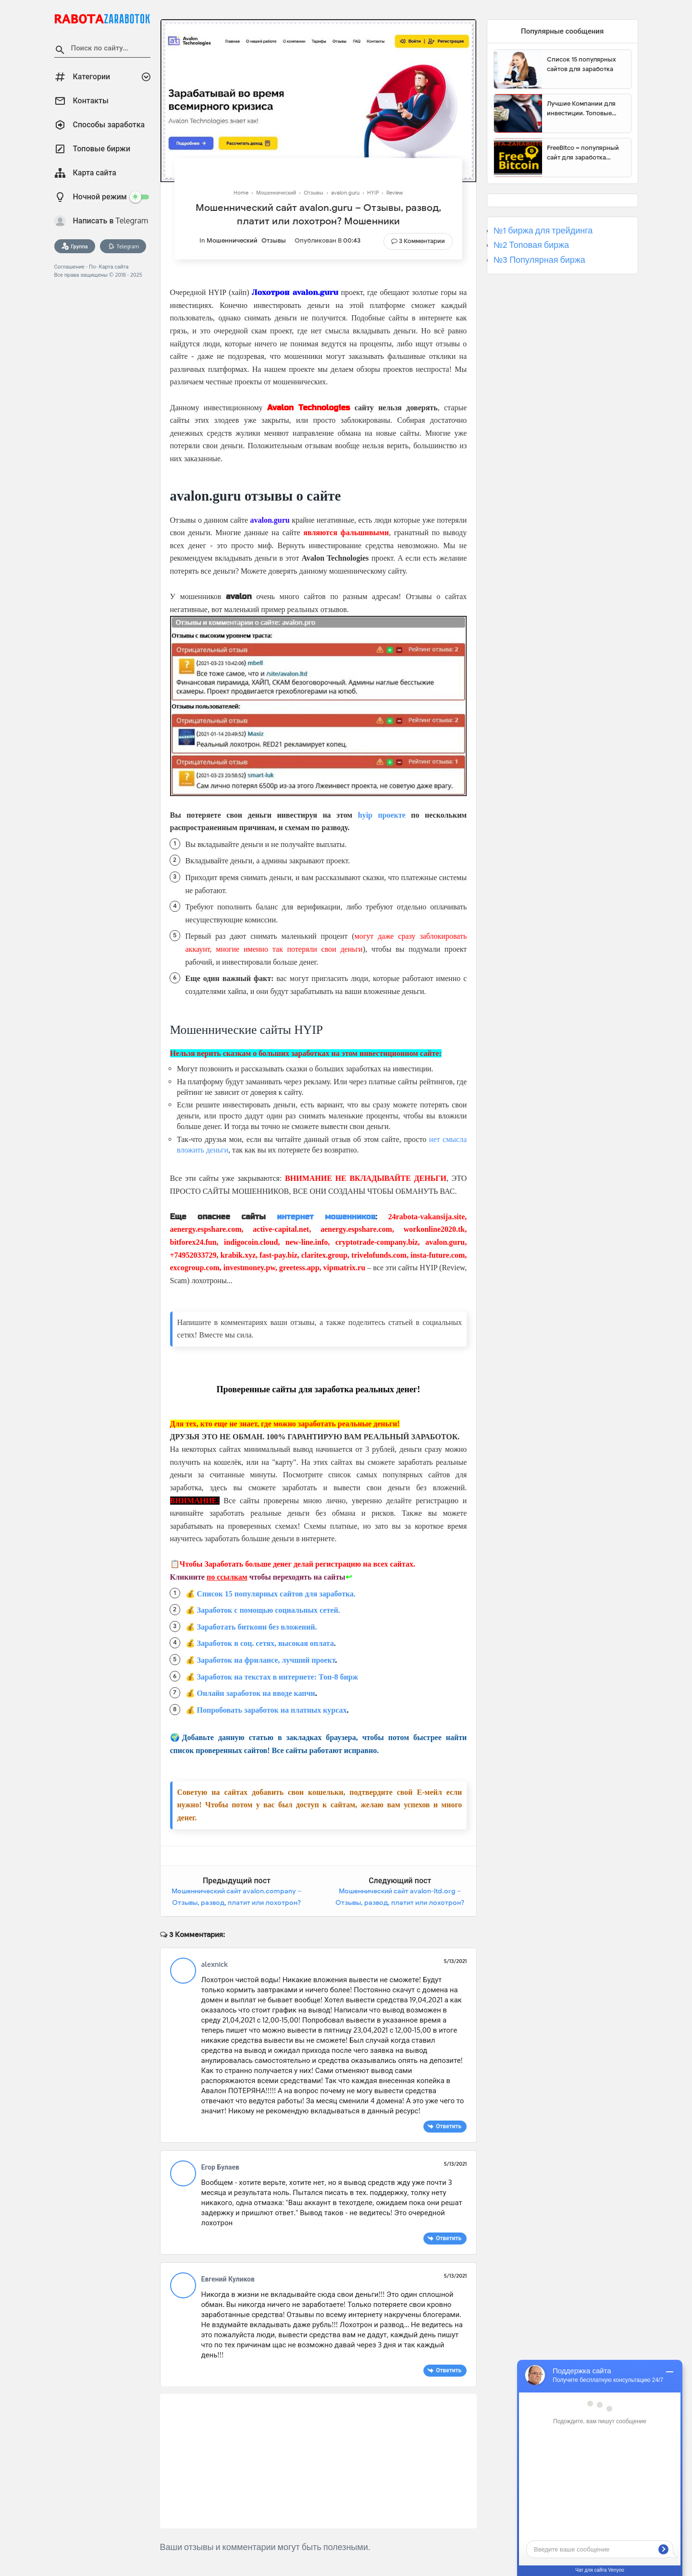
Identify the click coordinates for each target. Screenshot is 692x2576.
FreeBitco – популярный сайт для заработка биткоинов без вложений (585, 153)
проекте (389, 815)
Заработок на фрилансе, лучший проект (266, 1660)
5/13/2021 (455, 1961)
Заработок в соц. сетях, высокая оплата (265, 1643)
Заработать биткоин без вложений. (257, 1627)
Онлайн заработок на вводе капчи (256, 1693)
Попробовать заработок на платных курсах (272, 1710)
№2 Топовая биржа (531, 245)
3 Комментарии (422, 241)
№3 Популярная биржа (539, 260)
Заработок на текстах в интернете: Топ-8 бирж (277, 1677)
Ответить (448, 2126)
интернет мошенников (326, 1216)
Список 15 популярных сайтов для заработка (275, 1594)
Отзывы (273, 240)
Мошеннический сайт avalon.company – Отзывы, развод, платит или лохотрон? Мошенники (237, 1902)
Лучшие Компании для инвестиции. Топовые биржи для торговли (581, 108)
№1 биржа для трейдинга (543, 230)
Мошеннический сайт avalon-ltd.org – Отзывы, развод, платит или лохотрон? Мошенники (399, 1902)
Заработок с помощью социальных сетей (267, 1610)
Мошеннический (232, 240)
